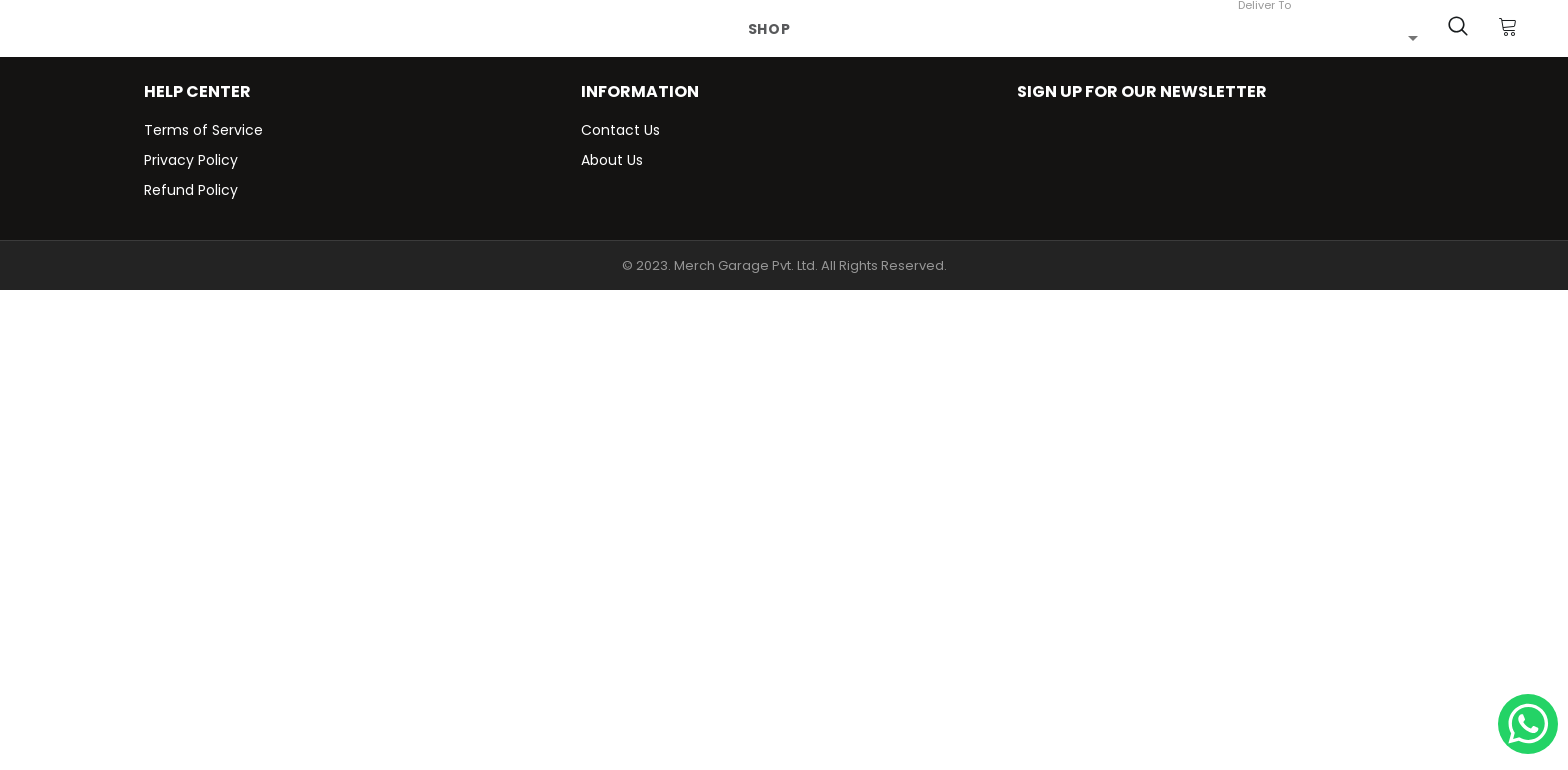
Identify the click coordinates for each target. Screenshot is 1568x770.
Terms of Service (203, 130)
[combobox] (1328, 37)
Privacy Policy (191, 160)
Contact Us (620, 130)
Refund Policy (191, 190)
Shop (769, 29)
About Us (612, 160)
